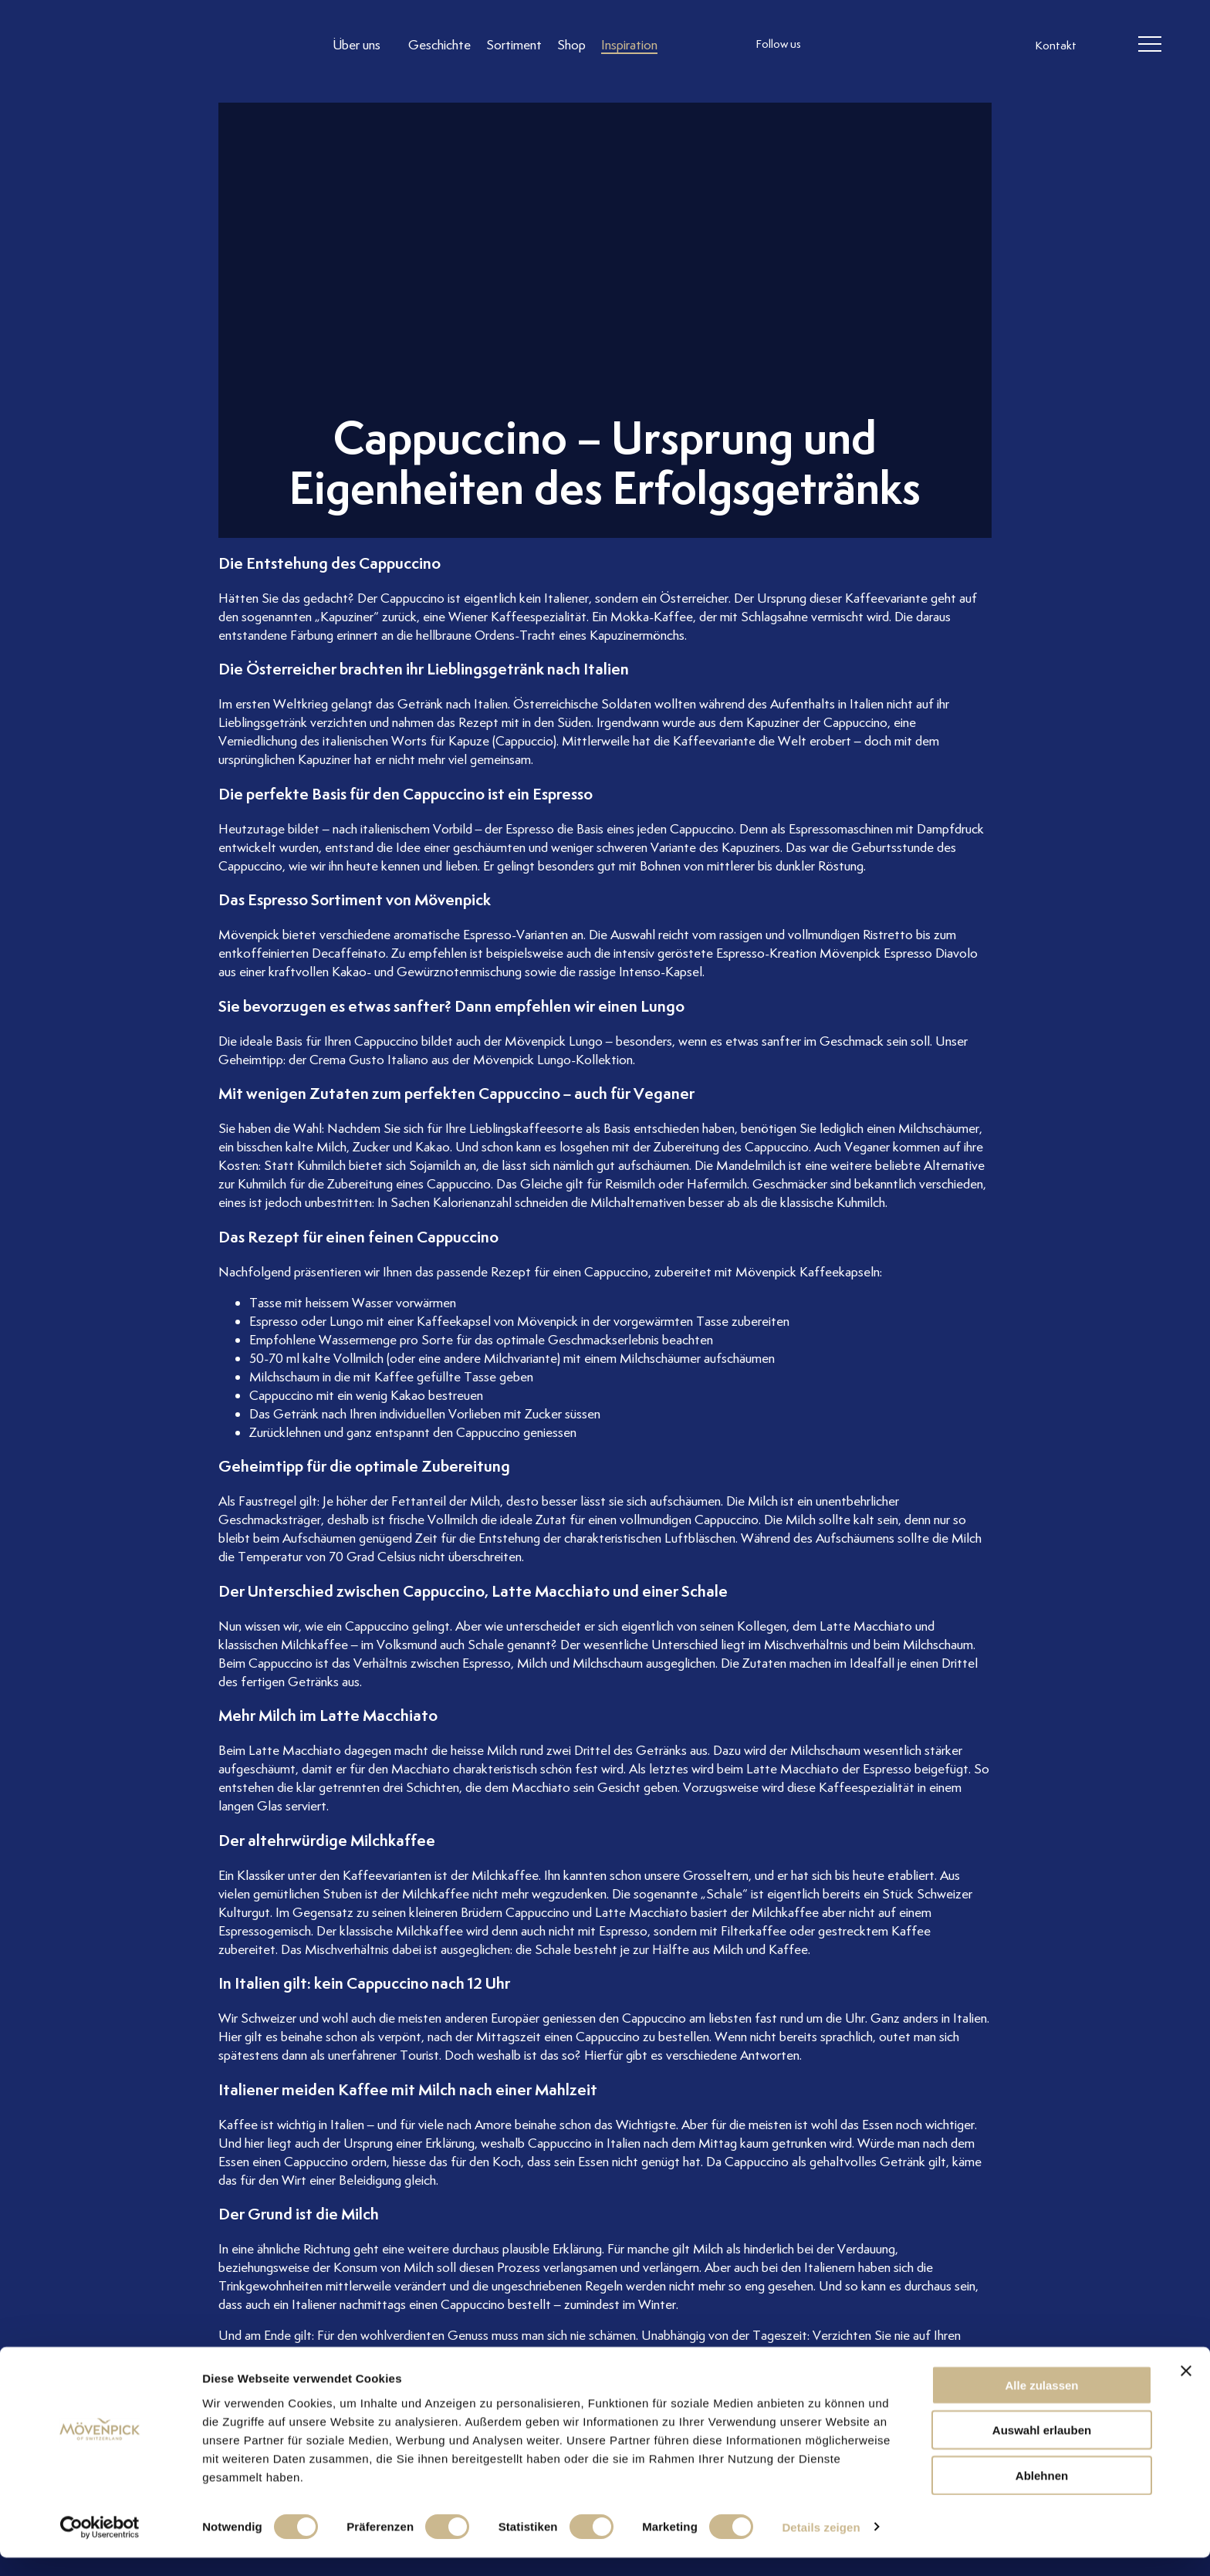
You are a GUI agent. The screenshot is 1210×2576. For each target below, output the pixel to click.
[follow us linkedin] (894, 45)
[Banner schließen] (1186, 2389)
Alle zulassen (1041, 2403)
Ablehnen (1042, 2493)
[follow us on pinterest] (925, 45)
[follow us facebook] (863, 45)
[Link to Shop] (573, 45)
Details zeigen (821, 2545)
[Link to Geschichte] (441, 45)
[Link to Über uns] (364, 45)
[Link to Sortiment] (515, 45)
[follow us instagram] (832, 45)
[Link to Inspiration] (631, 45)
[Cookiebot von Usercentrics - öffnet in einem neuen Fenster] (99, 2545)
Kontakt (1055, 46)
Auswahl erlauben (1041, 2449)
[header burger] (1149, 45)
